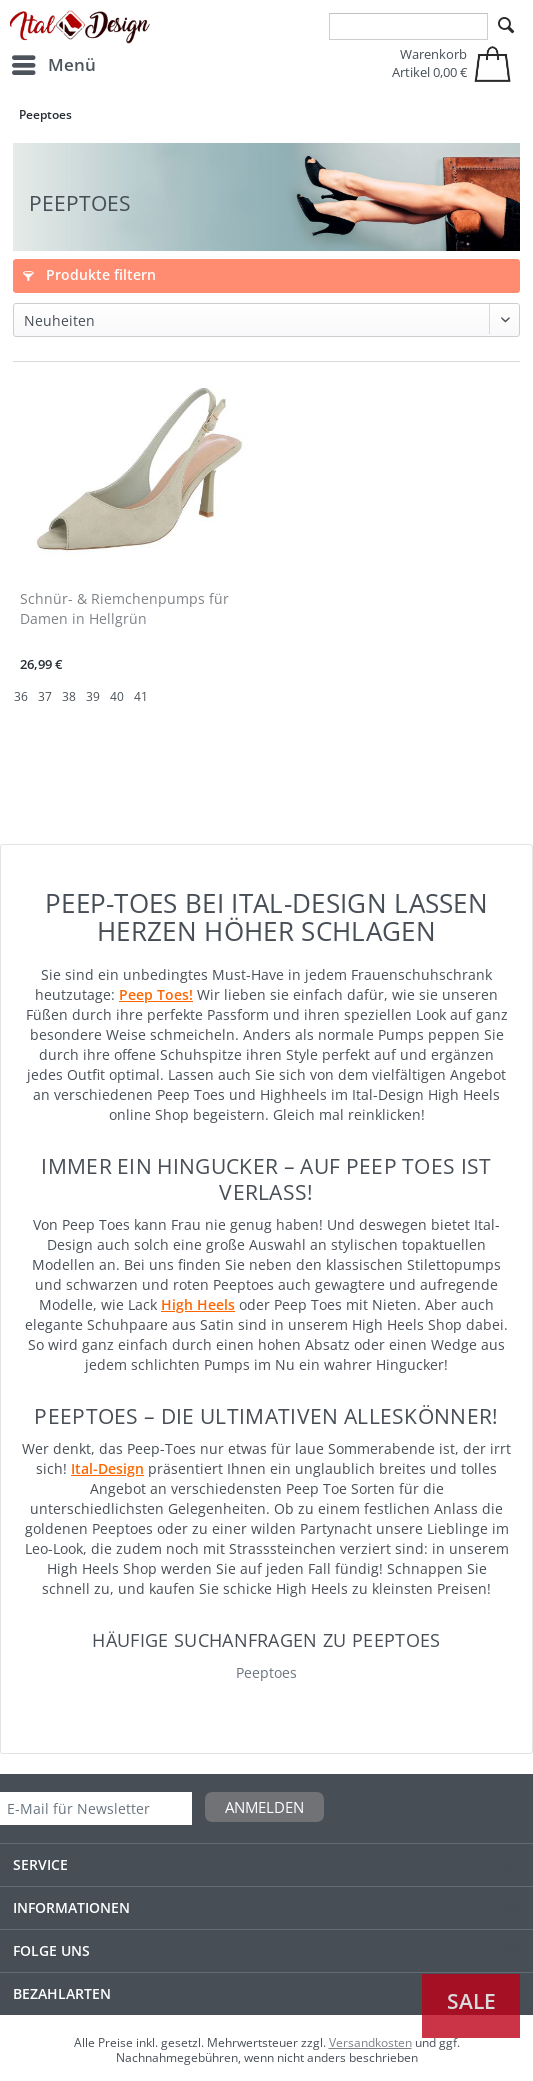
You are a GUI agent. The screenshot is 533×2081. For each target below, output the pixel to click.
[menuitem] (53, 65)
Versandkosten (370, 2042)
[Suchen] (506, 26)
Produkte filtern (89, 274)
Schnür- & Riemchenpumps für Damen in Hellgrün (124, 608)
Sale (471, 2001)
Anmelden (264, 1807)
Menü (54, 62)
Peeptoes (266, 1672)
